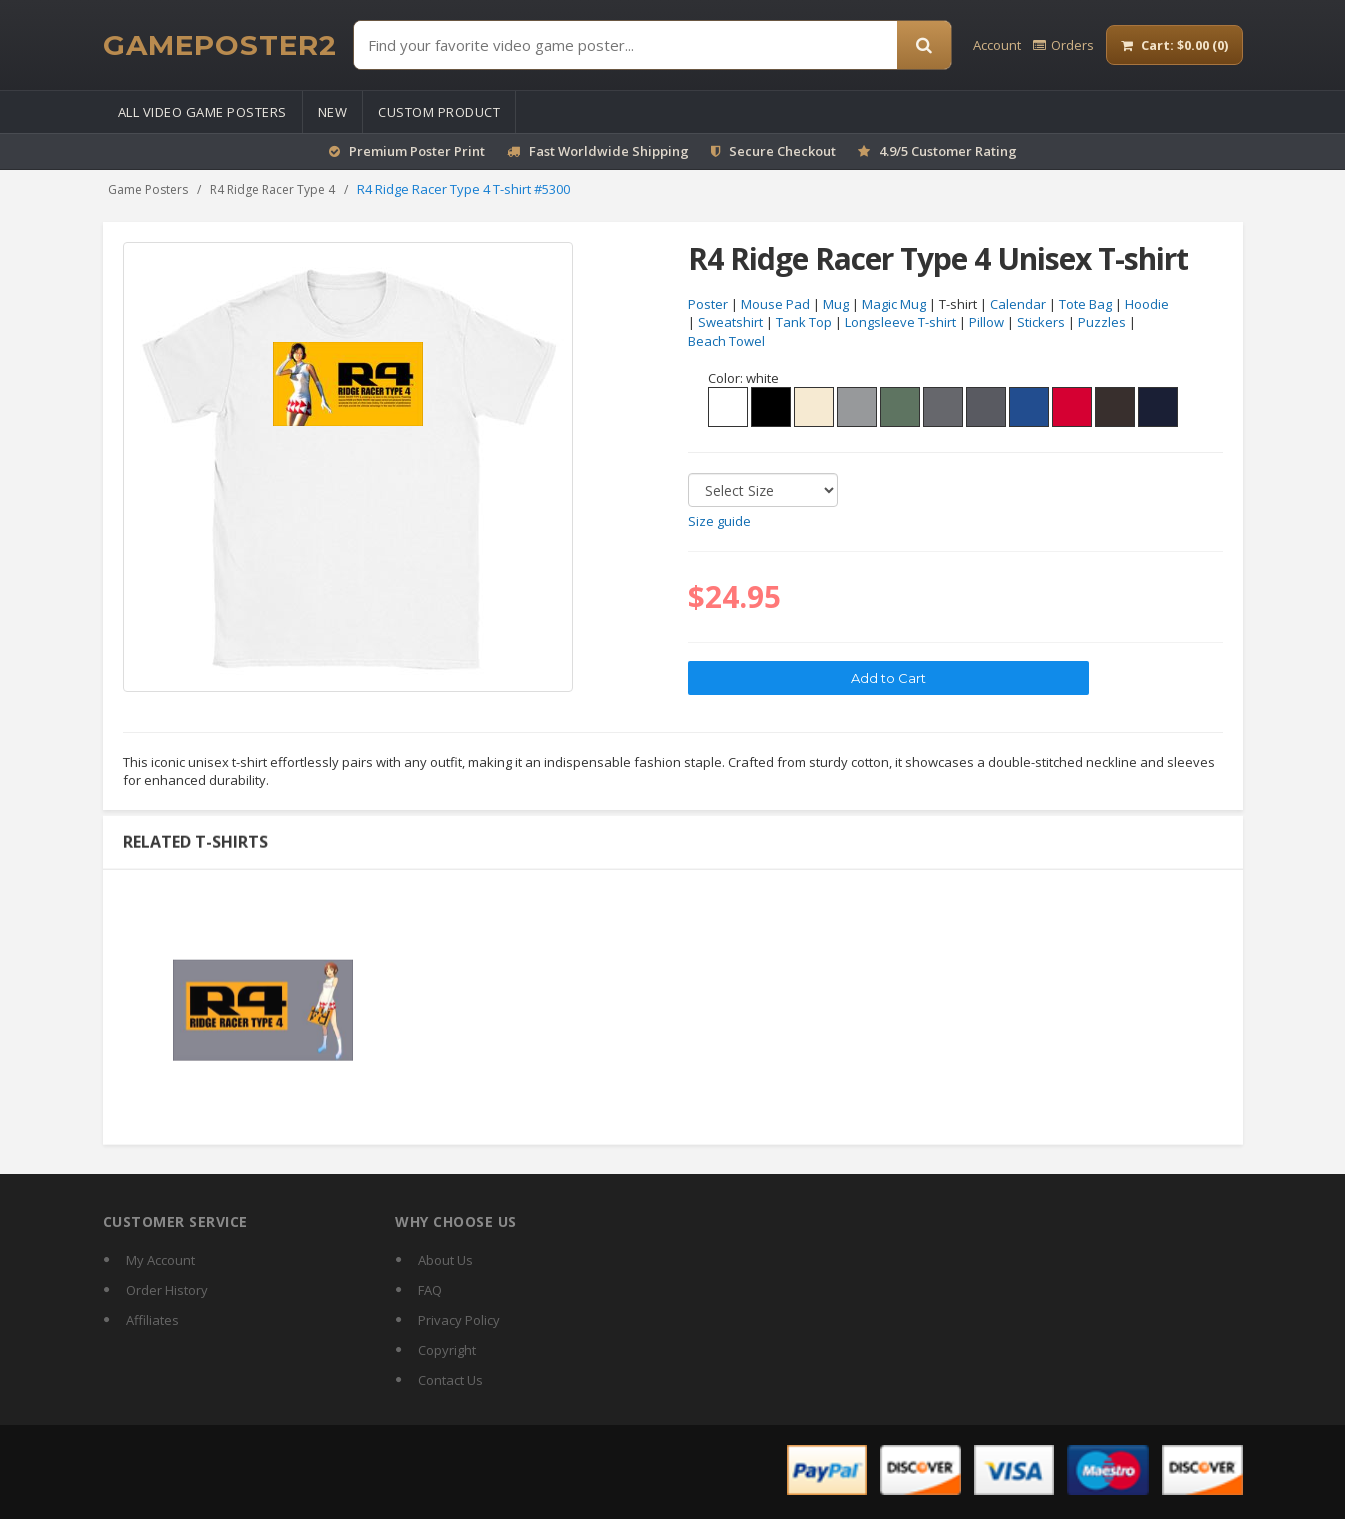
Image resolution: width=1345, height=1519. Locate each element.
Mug (836, 304)
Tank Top (804, 322)
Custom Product (439, 112)
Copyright (447, 1350)
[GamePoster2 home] (220, 45)
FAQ (430, 1290)
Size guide (719, 521)
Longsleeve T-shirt (900, 322)
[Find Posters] (625, 45)
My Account (160, 1260)
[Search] (924, 45)
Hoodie (1147, 304)
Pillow (986, 322)
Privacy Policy (459, 1320)
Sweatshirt (730, 322)
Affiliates (152, 1320)
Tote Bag (1085, 304)
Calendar (1018, 304)
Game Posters (148, 189)
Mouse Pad (775, 304)
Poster (708, 304)
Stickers (1041, 322)
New (333, 112)
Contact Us (450, 1380)
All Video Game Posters (202, 112)
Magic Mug (894, 304)
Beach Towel (726, 341)
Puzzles (1102, 322)
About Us (445, 1260)
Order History (167, 1290)
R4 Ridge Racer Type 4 (272, 189)
